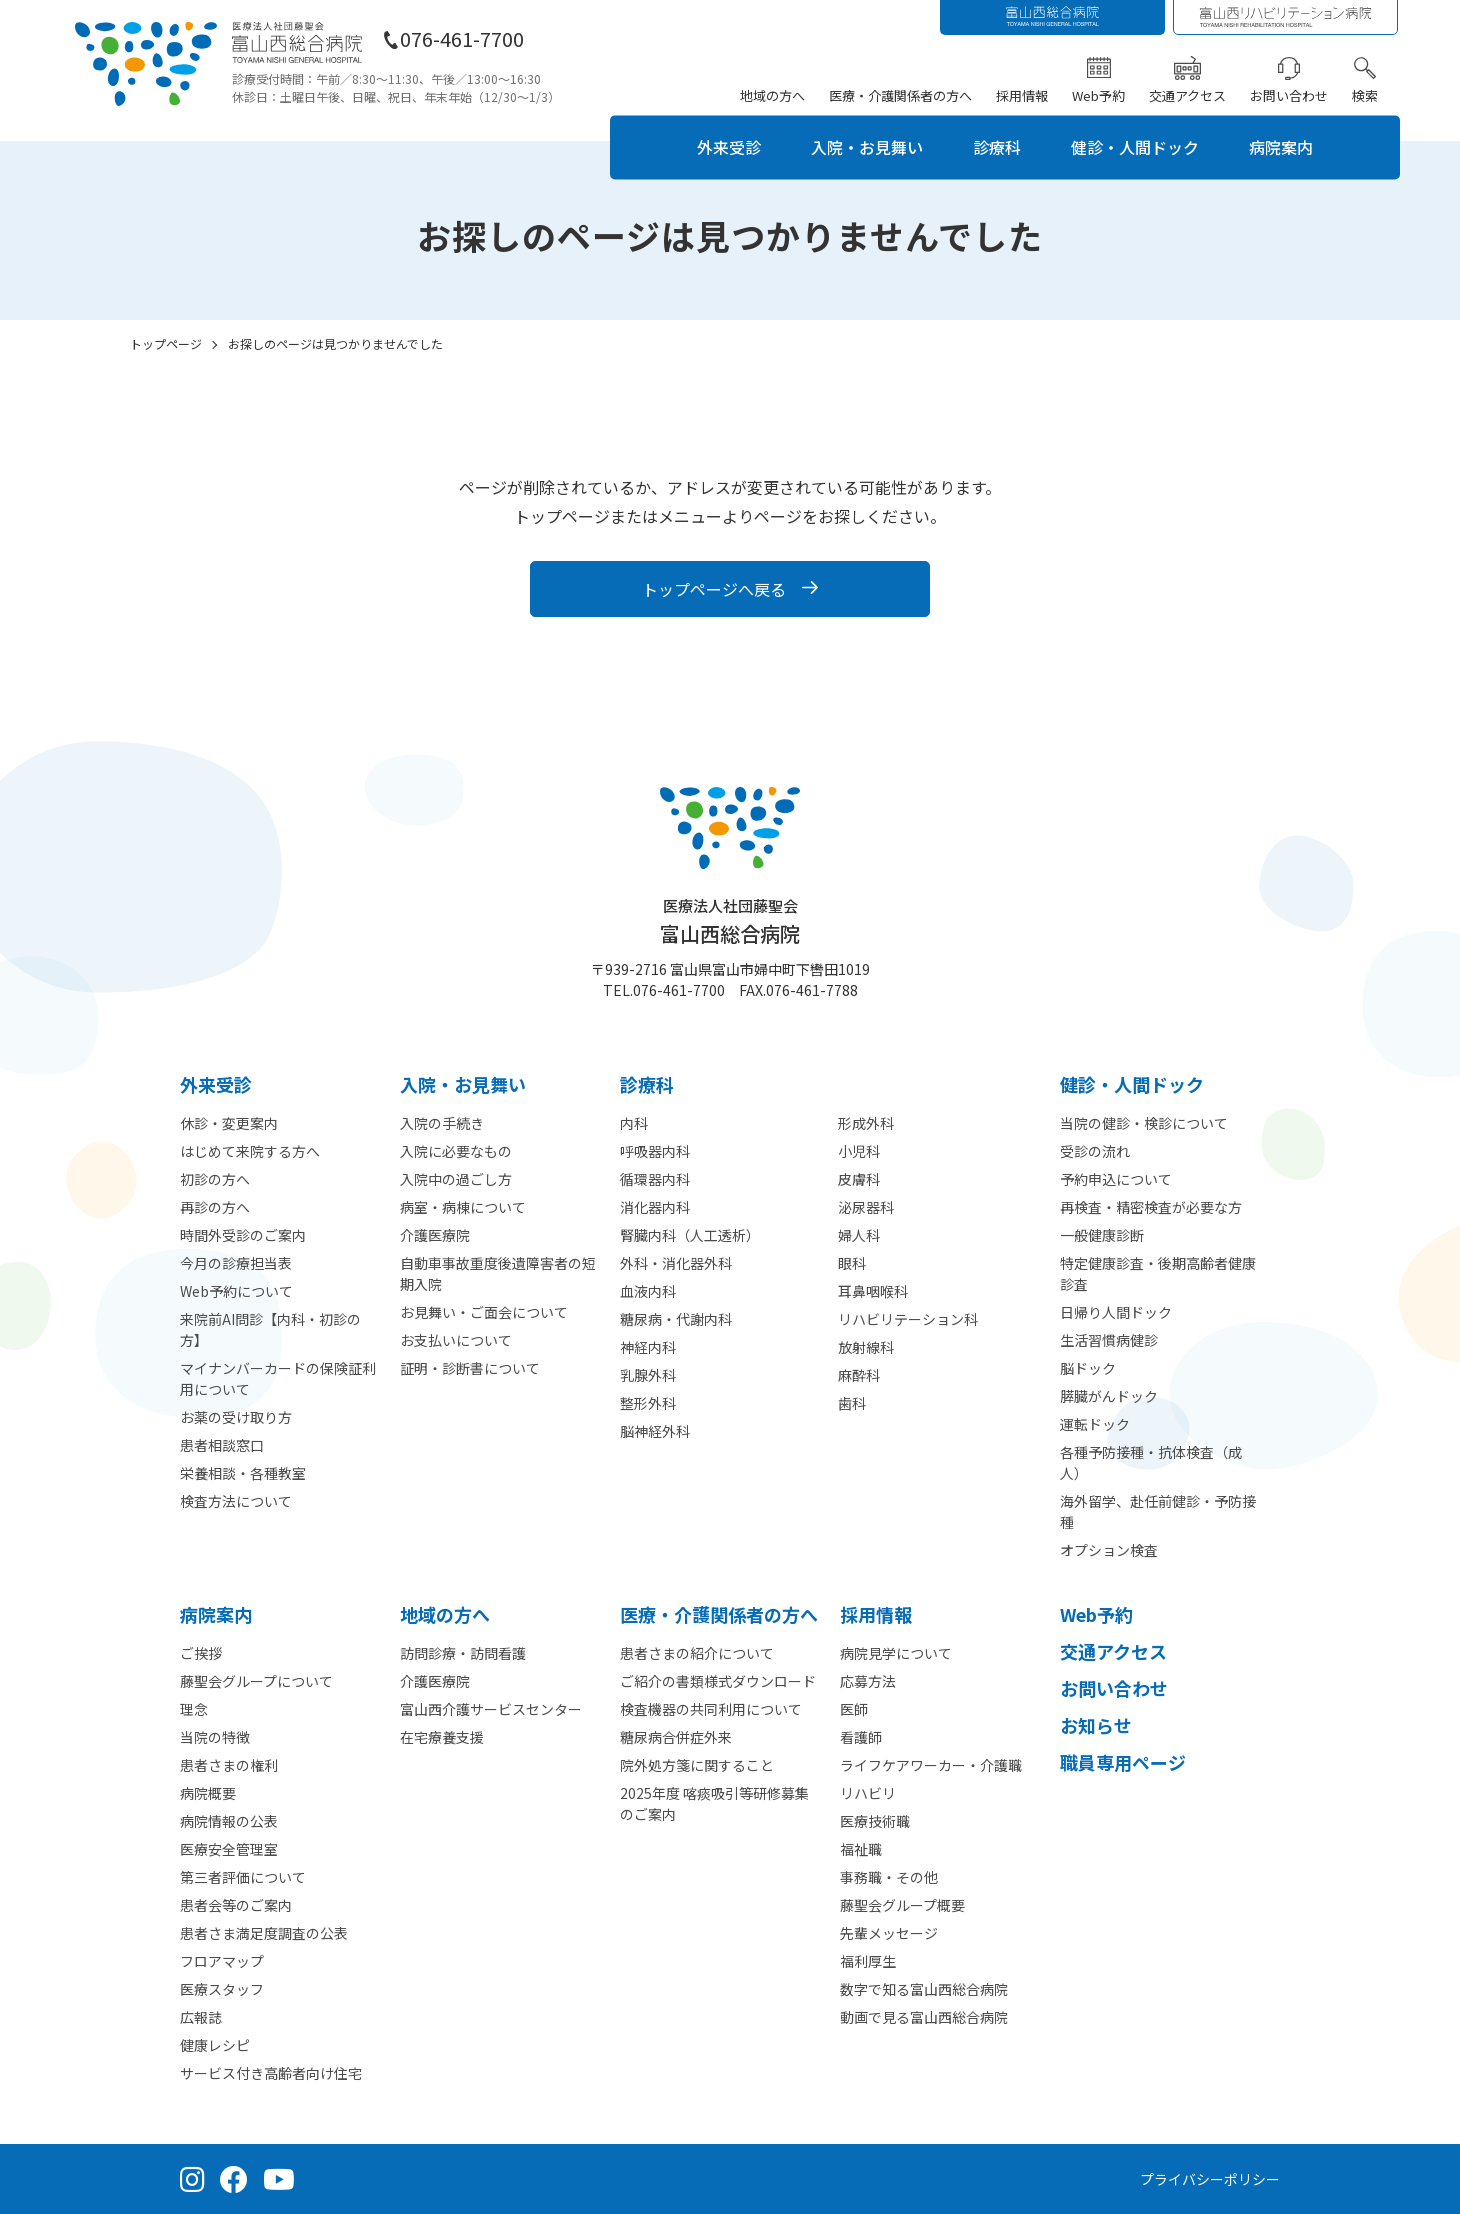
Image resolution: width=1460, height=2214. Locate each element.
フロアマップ (222, 1961)
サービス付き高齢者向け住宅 (271, 2073)
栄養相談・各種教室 (243, 1473)
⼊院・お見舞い (463, 1084)
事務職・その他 (889, 1877)
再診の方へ (215, 1207)
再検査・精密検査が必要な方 (1151, 1207)
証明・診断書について (470, 1368)
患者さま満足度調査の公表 (264, 1933)
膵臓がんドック (1109, 1396)
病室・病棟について (463, 1207)
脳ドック (1088, 1368)
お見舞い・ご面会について (484, 1312)
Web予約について (236, 1291)
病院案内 (1281, 147)
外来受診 (729, 147)
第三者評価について (243, 1877)
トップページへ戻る (714, 589)
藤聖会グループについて (256, 1681)
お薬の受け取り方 (236, 1417)
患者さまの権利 (229, 1765)
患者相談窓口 (222, 1445)
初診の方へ (215, 1179)
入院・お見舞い (867, 147)
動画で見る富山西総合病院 (924, 2017)
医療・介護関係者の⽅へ (719, 1614)
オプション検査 (1109, 1550)
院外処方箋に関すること (697, 1765)
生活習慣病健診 (1109, 1340)
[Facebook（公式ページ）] (234, 2179)
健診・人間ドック (1135, 147)
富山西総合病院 (730, 921)
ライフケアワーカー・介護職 (931, 1765)
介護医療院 (435, 1235)
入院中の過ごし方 (456, 1179)
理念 (194, 1709)
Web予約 (1098, 95)
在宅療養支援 (442, 1737)
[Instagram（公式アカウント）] (192, 2179)
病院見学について (896, 1653)
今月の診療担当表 (236, 1263)
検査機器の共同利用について (711, 1709)
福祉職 (861, 1849)
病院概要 (208, 1793)
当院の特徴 (215, 1737)
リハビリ (868, 1793)
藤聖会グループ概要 (902, 1905)
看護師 (861, 1737)
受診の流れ (1095, 1151)
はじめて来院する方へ (250, 1151)
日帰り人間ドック (1116, 1312)
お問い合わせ (1289, 95)
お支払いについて (456, 1340)
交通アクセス (1187, 95)
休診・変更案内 (229, 1123)
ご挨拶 (201, 1653)
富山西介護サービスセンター (491, 1709)
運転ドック (1095, 1424)
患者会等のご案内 (236, 1905)
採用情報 (1022, 95)
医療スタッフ (222, 1989)
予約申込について (1116, 1179)
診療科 (997, 147)
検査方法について (236, 1501)
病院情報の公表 (229, 1821)
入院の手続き (442, 1123)
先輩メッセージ (889, 1933)
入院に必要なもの (456, 1151)
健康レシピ (215, 2045)
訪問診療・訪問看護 (463, 1653)
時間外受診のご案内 (243, 1235)
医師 (854, 1709)
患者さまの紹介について (697, 1653)
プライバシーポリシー (1210, 2179)
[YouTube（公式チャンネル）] (279, 2179)
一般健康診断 (1102, 1235)
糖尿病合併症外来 (676, 1737)
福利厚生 (868, 1961)
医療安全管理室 (229, 1849)
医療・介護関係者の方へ (900, 95)
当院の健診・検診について (1144, 1123)
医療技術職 (875, 1821)
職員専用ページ (1123, 1762)
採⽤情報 (876, 1614)
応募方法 (868, 1681)
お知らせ (1096, 1725)
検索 (1365, 95)
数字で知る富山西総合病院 (924, 1989)
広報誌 (201, 2017)
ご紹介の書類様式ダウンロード (718, 1681)
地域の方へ (772, 95)
